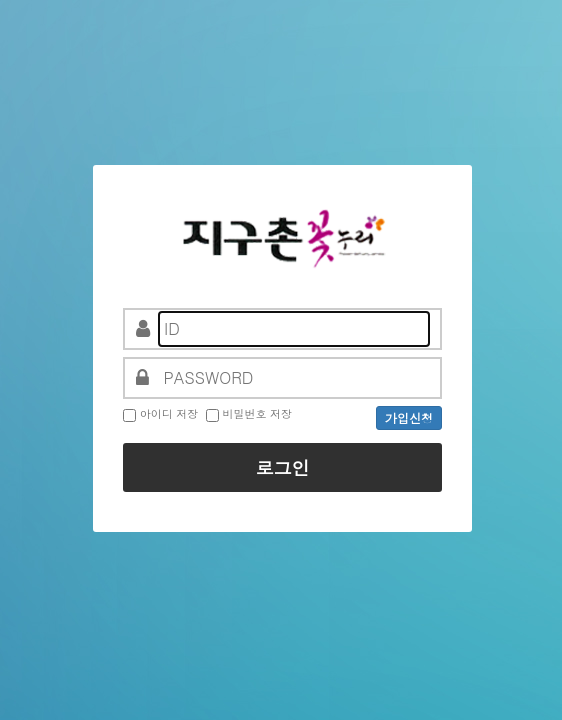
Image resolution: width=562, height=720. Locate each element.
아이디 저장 (169, 413)
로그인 (283, 467)
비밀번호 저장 (257, 413)
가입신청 (409, 417)
